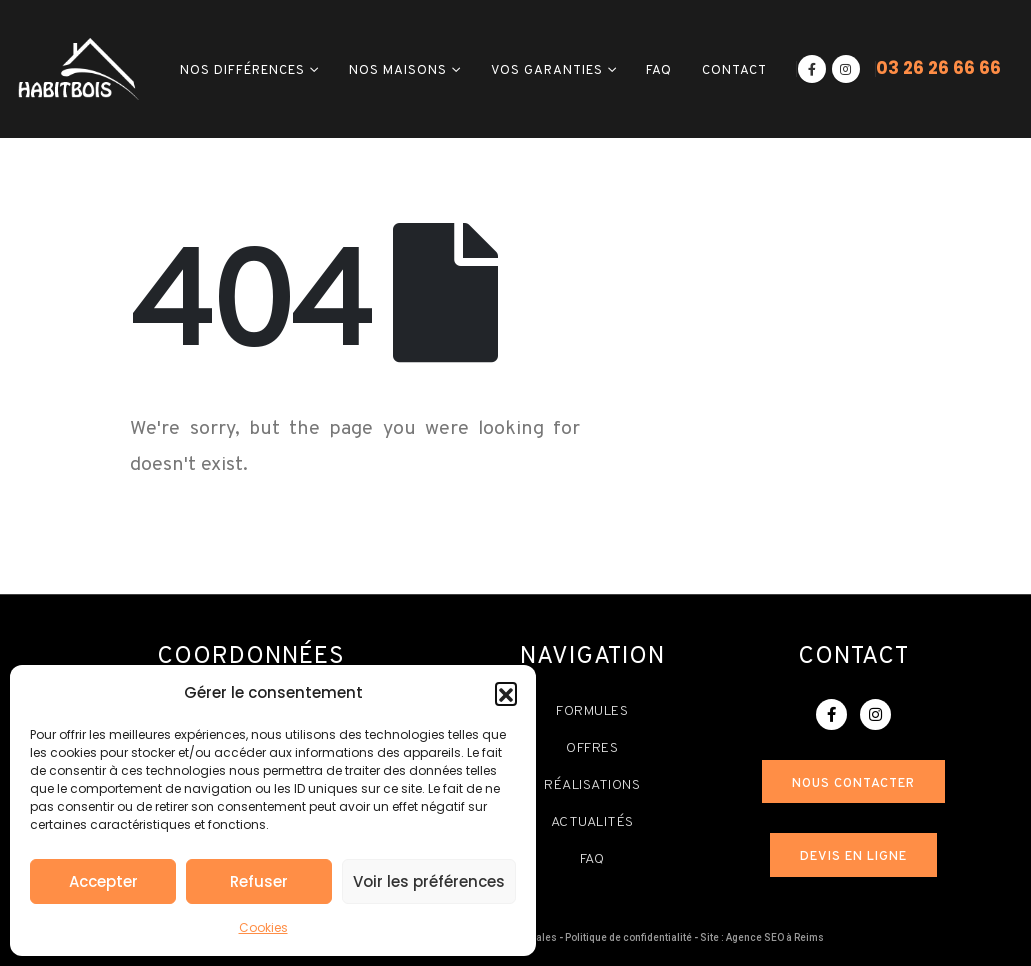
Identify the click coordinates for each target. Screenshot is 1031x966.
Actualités (592, 822)
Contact (734, 71)
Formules (592, 711)
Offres (592, 748)
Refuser (259, 881)
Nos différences (242, 71)
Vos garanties (547, 71)
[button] (506, 693)
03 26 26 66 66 (938, 68)
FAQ (659, 71)
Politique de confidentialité (628, 937)
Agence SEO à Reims (775, 937)
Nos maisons (398, 71)
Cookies (263, 927)
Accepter (103, 881)
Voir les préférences (429, 881)
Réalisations (592, 785)
